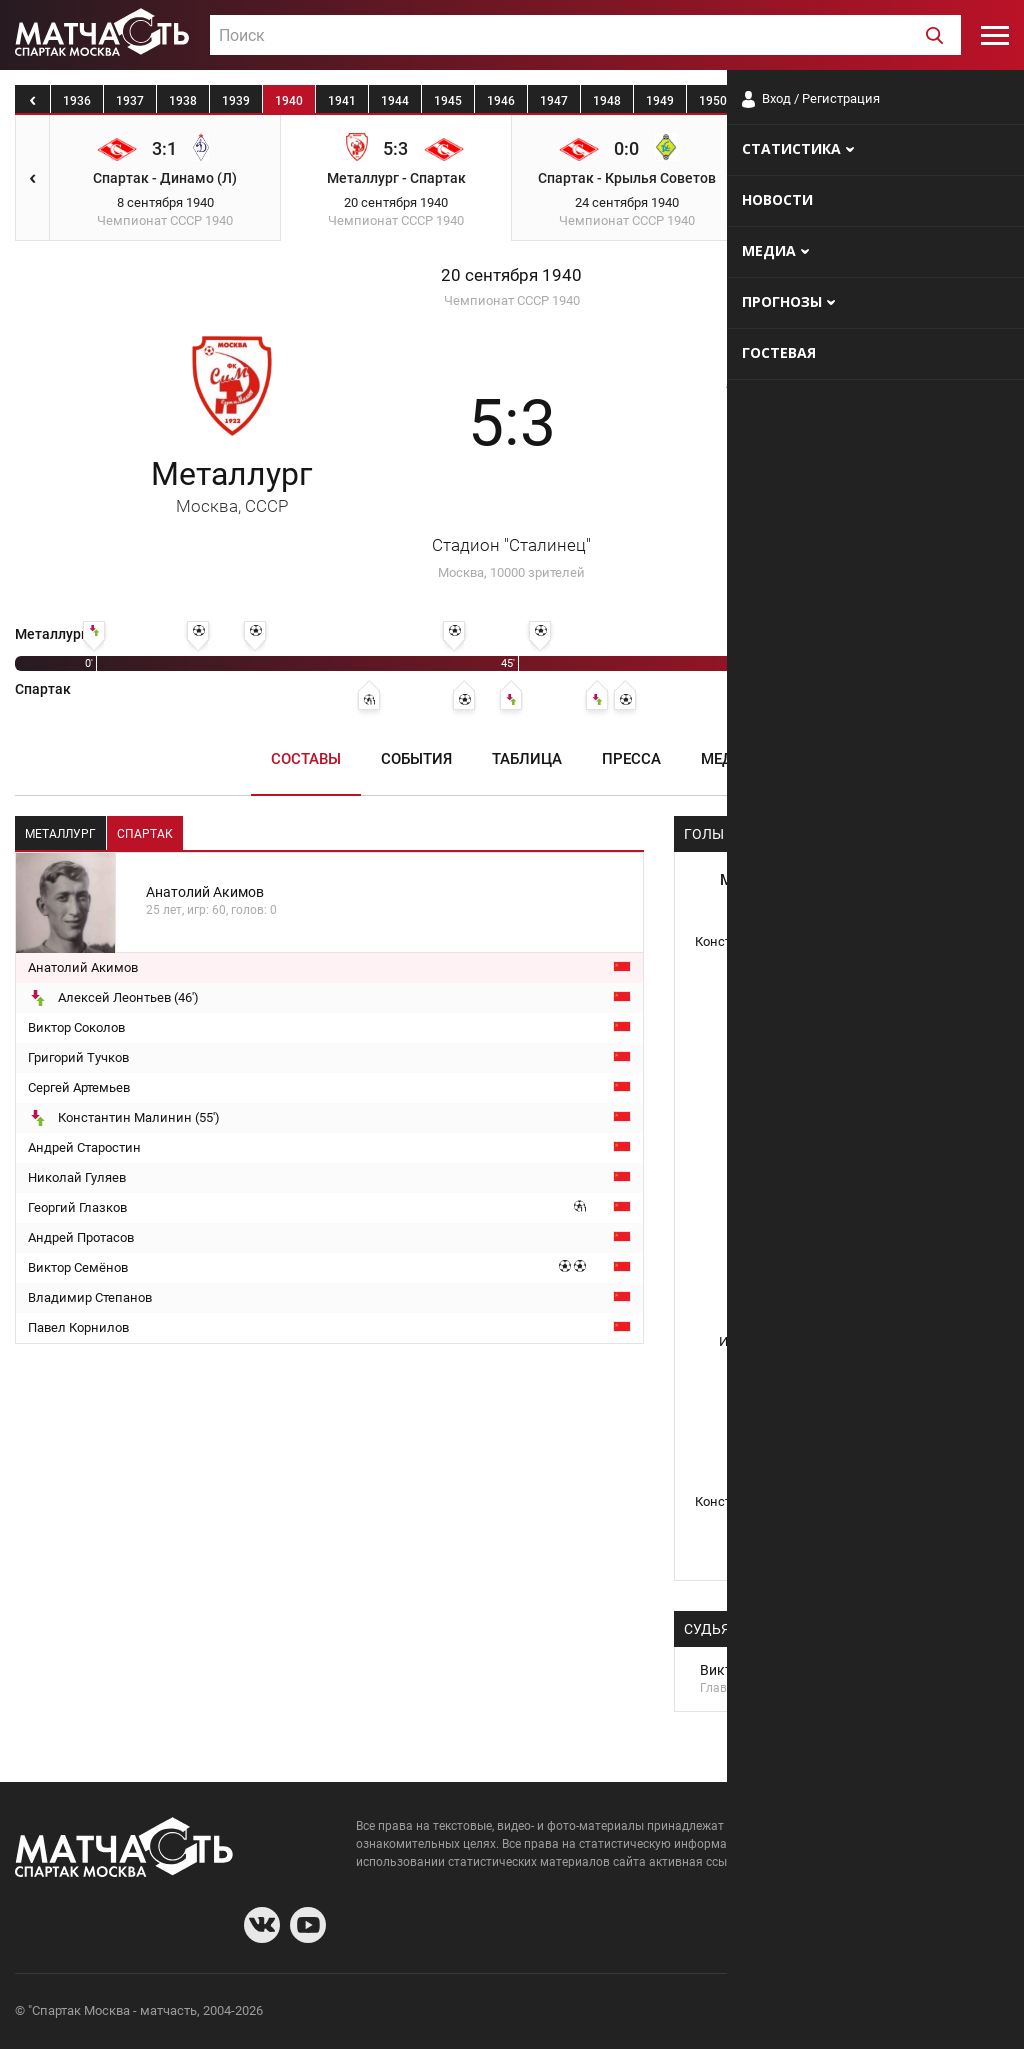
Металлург (231, 485)
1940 (289, 101)
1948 (607, 101)
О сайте (766, 2013)
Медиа (727, 759)
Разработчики (846, 2013)
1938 (183, 101)
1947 (554, 101)
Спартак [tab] (145, 834)
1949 (660, 101)
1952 (819, 101)
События (416, 759)
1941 (342, 101)
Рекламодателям (956, 2013)
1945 (448, 101)
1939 (236, 101)
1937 (130, 101)
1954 (925, 101)
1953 (872, 101)
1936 (77, 101)
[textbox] (585, 36)
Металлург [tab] (60, 834)
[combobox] (585, 35)
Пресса (631, 759)
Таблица (527, 759)
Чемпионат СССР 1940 (512, 300)
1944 (395, 101)
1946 (501, 101)
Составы (306, 759)
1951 (766, 101)
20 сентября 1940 (511, 275)
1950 (713, 101)
